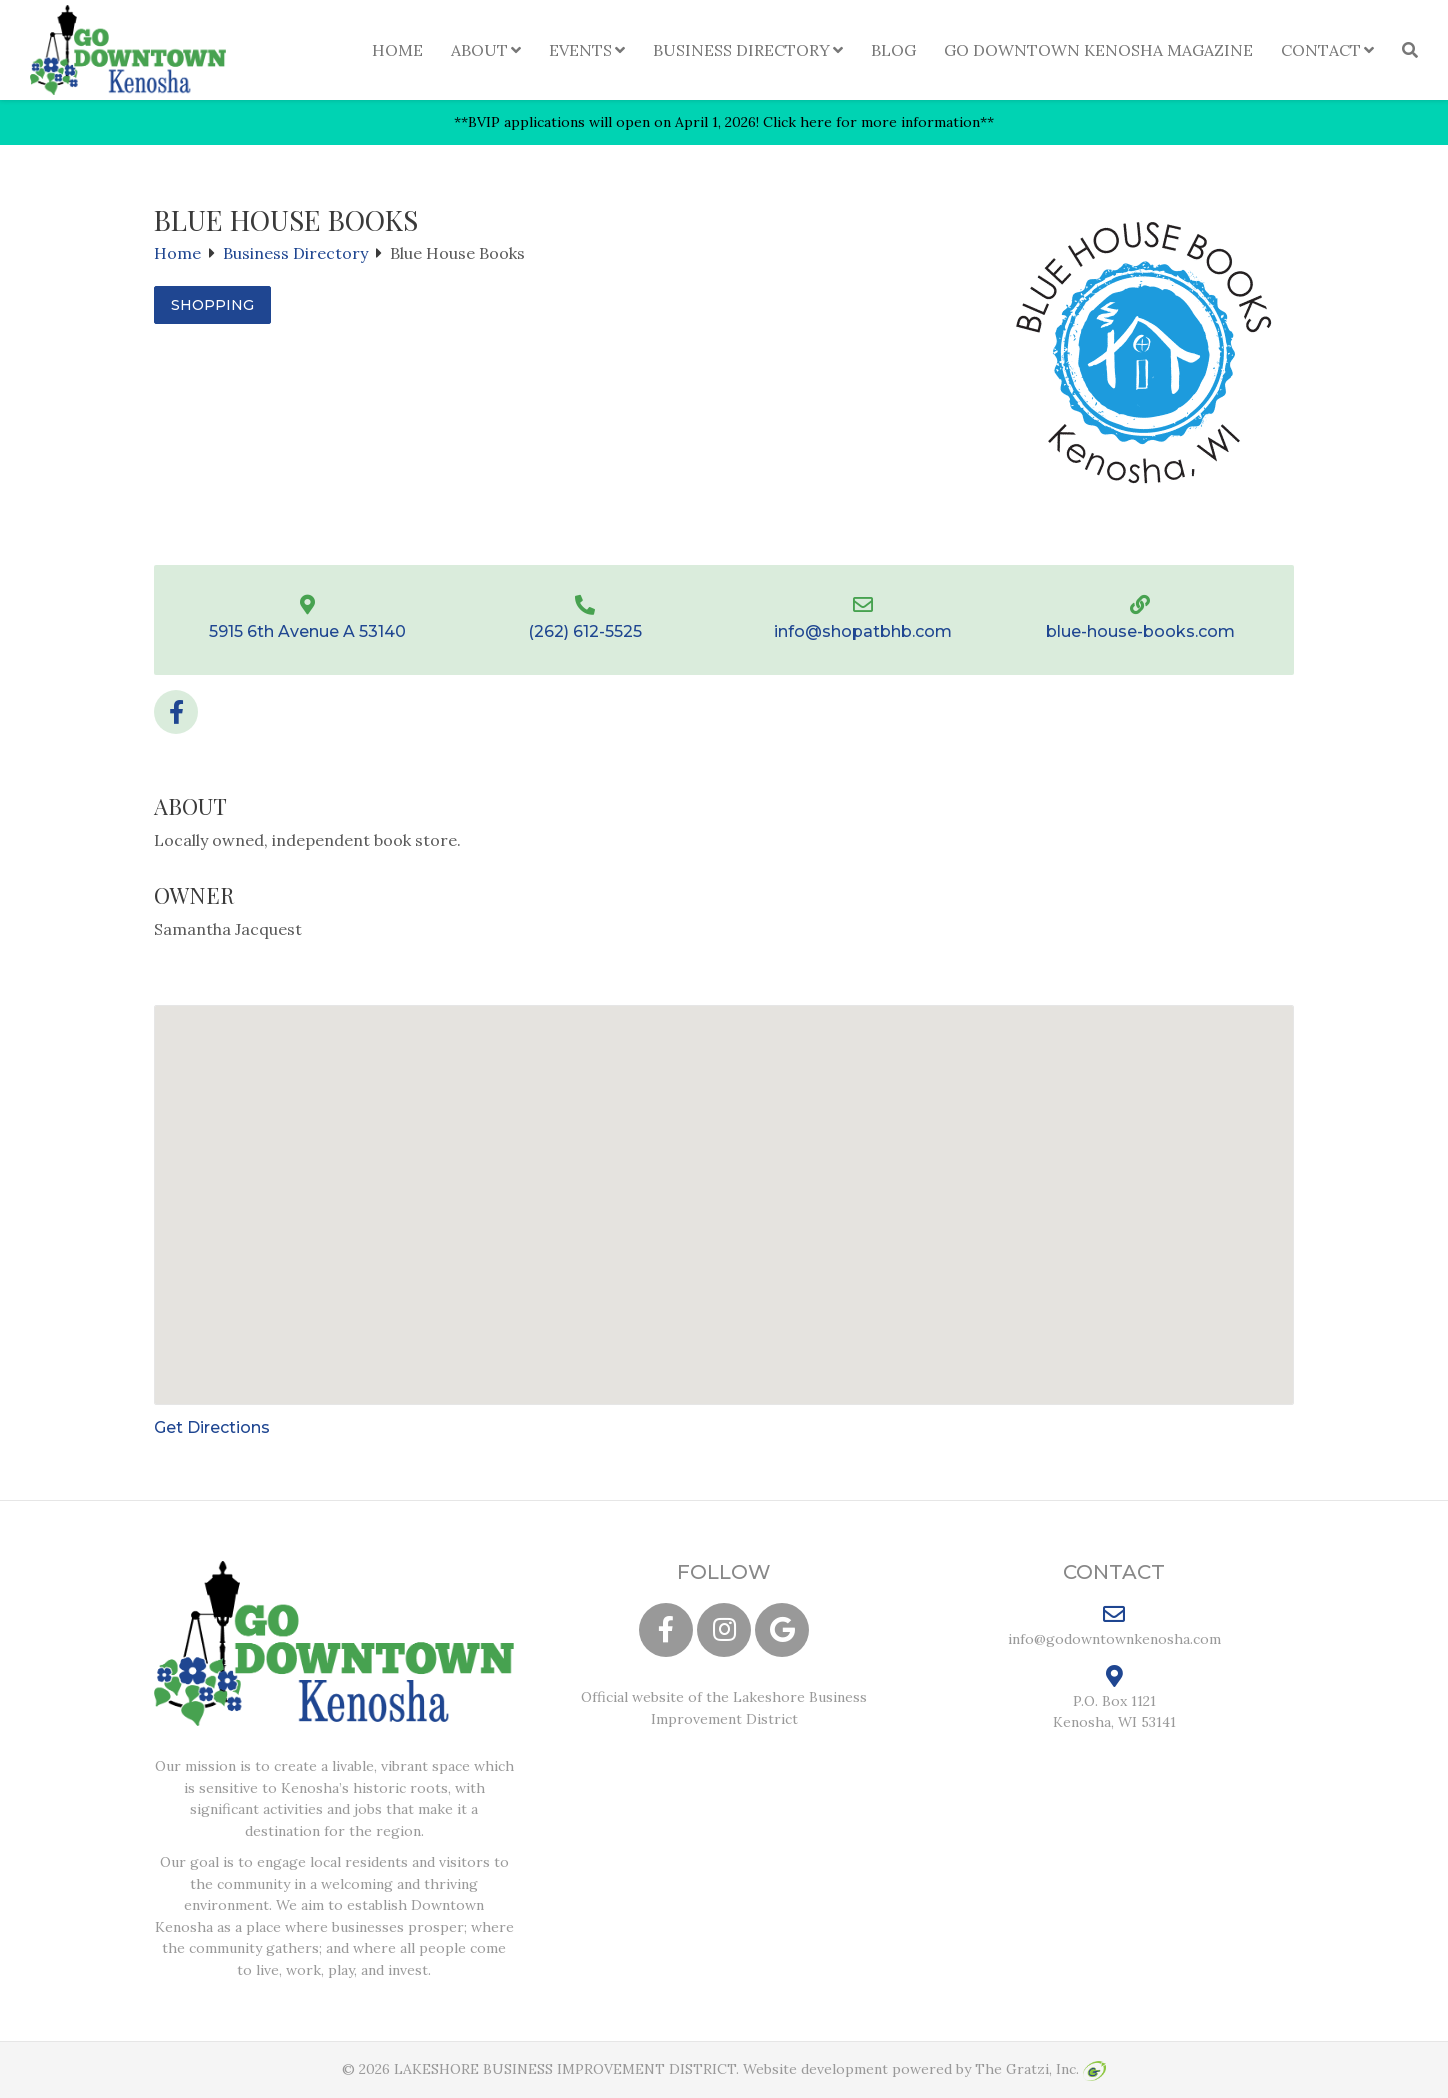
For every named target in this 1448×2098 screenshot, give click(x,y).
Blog (893, 50)
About (479, 50)
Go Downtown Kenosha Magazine (1098, 50)
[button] (724, 1186)
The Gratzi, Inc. (1040, 2069)
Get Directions (212, 1427)
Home (397, 50)
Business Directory (741, 50)
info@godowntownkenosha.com (1114, 1625)
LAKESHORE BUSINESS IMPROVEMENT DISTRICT (565, 2069)
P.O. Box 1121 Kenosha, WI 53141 (1114, 1698)
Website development (815, 2069)
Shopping (212, 305)
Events (580, 50)
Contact (1321, 50)
